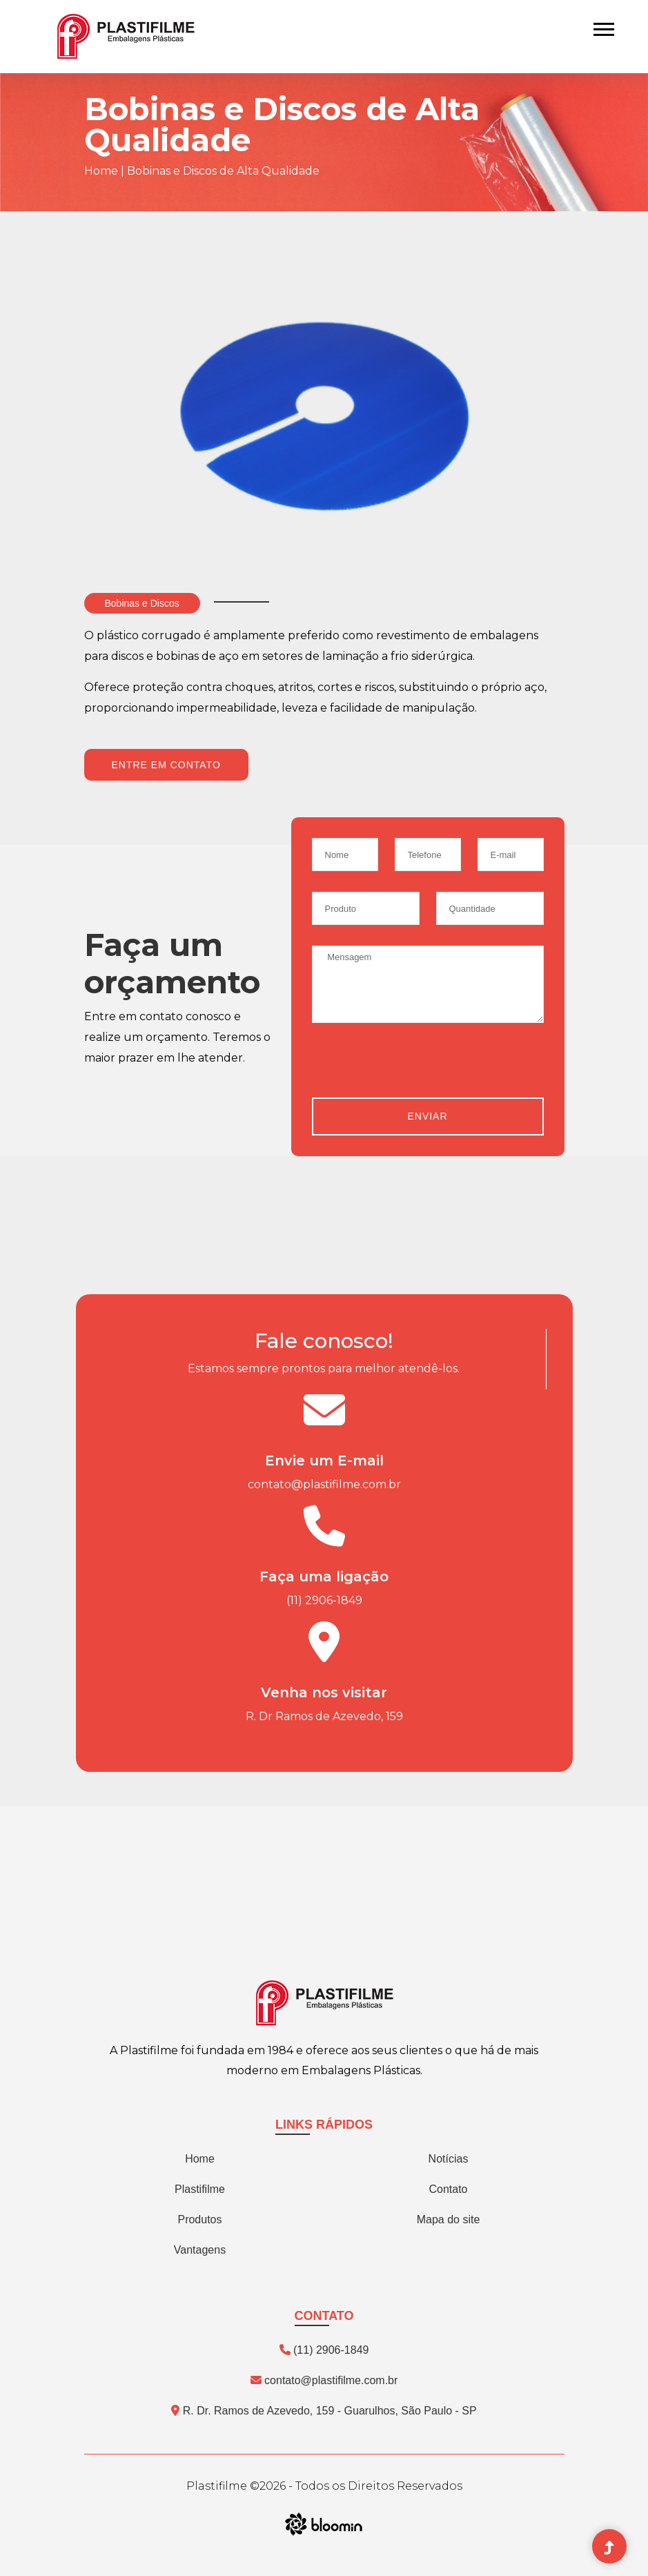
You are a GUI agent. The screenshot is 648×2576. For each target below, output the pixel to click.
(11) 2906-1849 (324, 1600)
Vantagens (200, 2250)
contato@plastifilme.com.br (324, 1484)
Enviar (427, 1116)
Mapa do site (448, 2219)
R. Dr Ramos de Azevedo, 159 (324, 1716)
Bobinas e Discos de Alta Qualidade (223, 170)
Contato (448, 2189)
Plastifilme (200, 2189)
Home (101, 170)
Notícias (449, 2159)
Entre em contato (166, 764)
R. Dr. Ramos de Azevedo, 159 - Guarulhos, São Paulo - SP (323, 2411)
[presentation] (417, 1070)
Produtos (199, 2219)
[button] (603, 26)
